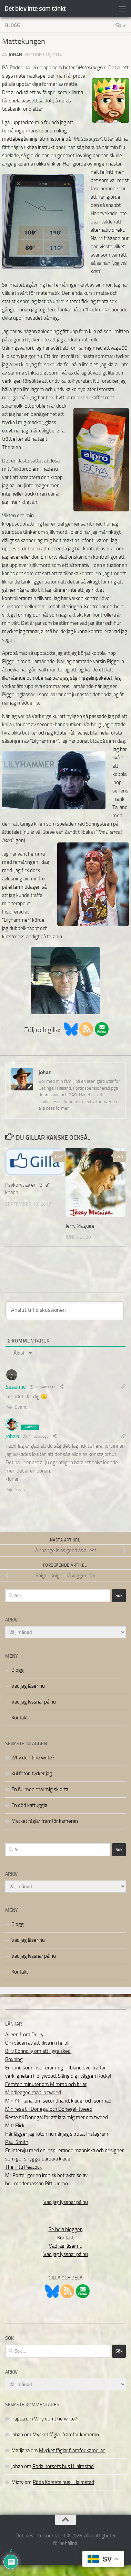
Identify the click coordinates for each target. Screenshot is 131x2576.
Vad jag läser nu (28, 1686)
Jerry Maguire (80, 1226)
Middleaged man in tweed (33, 2092)
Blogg (12, 25)
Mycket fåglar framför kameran (44, 1821)
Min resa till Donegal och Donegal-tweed (48, 2109)
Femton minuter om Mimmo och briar (46, 2084)
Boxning (14, 2059)
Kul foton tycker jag (31, 1773)
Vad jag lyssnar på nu (33, 1702)
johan (15, 54)
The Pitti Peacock (23, 2167)
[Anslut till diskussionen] (65, 1310)
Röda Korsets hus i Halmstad (63, 2466)
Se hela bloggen (66, 2229)
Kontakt (19, 1718)
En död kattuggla (29, 1805)
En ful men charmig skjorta (39, 1789)
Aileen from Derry (24, 2034)
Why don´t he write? (32, 1758)
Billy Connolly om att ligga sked (38, 2051)
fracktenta (98, 310)
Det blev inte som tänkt (35, 8)
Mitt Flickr (15, 2126)
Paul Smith (16, 2142)
